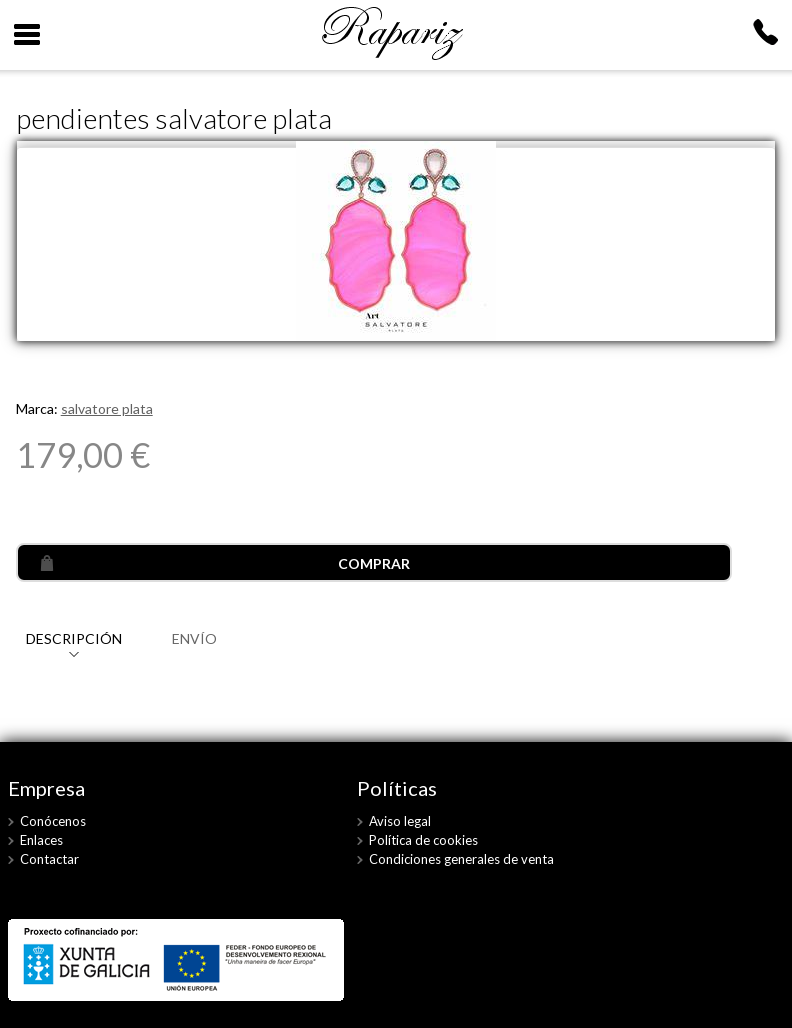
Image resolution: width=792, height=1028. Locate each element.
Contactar (49, 859)
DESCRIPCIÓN (74, 638)
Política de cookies (423, 840)
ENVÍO (194, 638)
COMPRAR (374, 563)
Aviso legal (400, 821)
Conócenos (53, 821)
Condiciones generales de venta (461, 859)
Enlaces (41, 840)
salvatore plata (107, 408)
